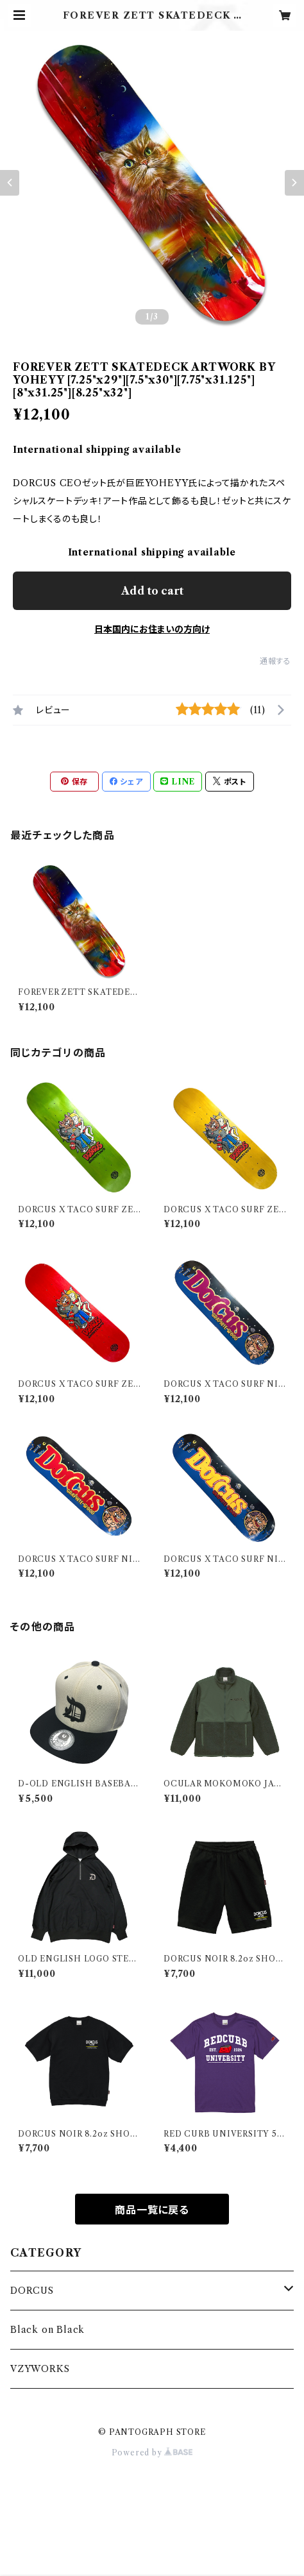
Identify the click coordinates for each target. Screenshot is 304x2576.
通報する (275, 661)
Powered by (152, 2452)
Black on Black (47, 2329)
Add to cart (152, 590)
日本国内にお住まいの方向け (152, 629)
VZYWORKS (39, 2369)
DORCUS (32, 2290)
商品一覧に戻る (152, 2209)
